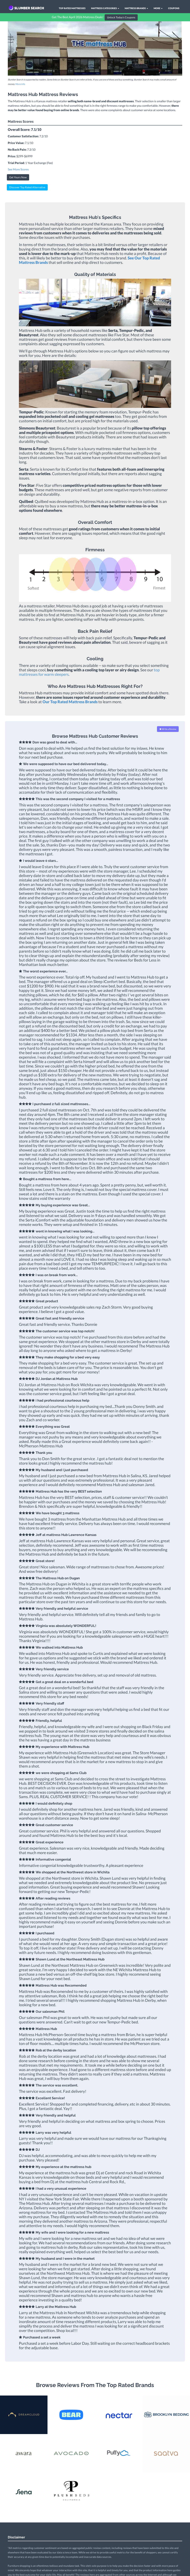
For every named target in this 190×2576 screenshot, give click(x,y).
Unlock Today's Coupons (121, 17)
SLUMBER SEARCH (26, 8)
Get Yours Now (18, 177)
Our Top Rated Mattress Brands (70, 701)
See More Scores (18, 169)
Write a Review (167, 729)
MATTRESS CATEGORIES (105, 8)
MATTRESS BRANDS (136, 8)
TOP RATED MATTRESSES (72, 8)
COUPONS (173, 8)
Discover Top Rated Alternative (27, 187)
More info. (20, 84)
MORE (158, 8)
